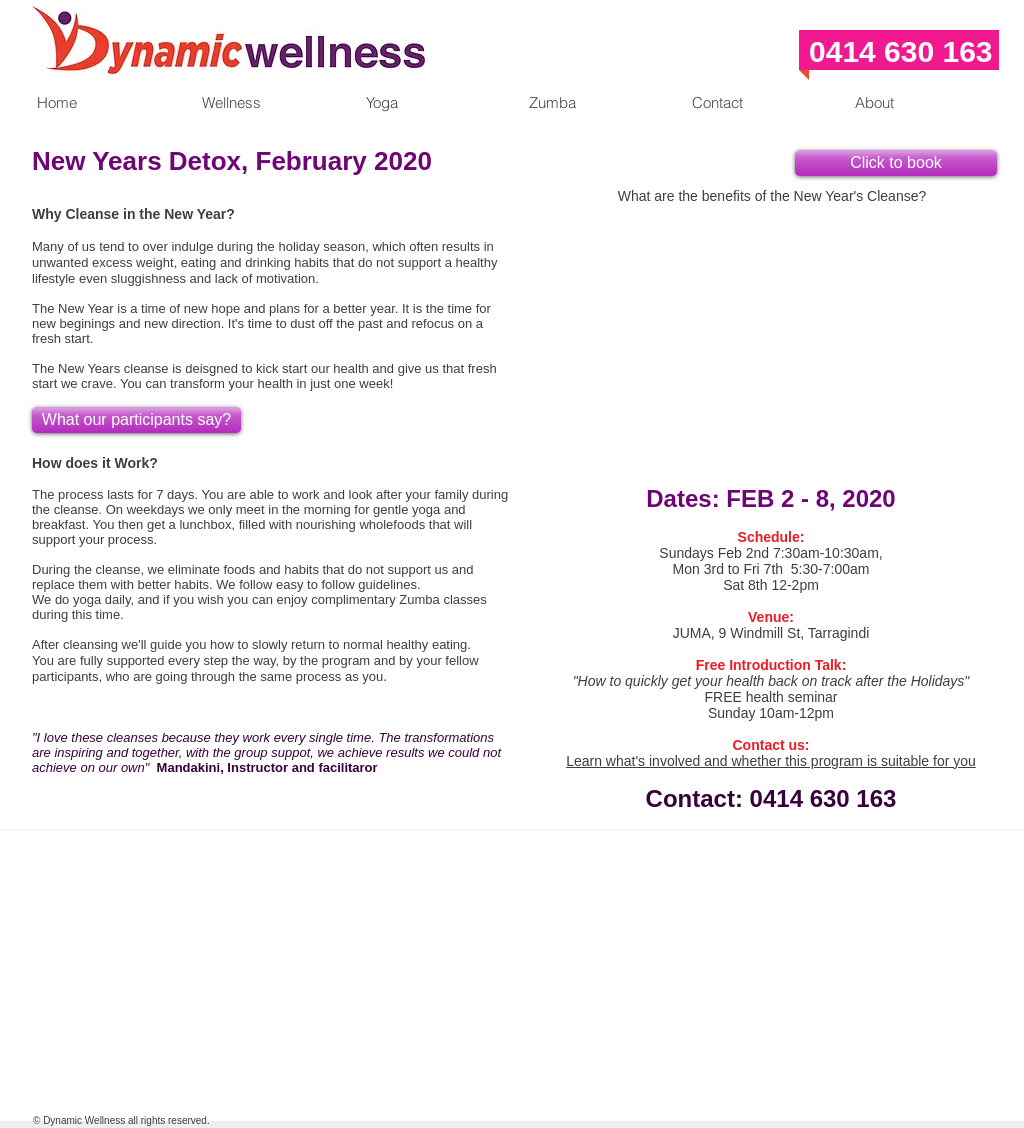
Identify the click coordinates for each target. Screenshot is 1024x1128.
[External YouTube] (772, 327)
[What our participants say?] (136, 420)
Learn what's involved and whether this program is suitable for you (771, 761)
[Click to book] (896, 163)
